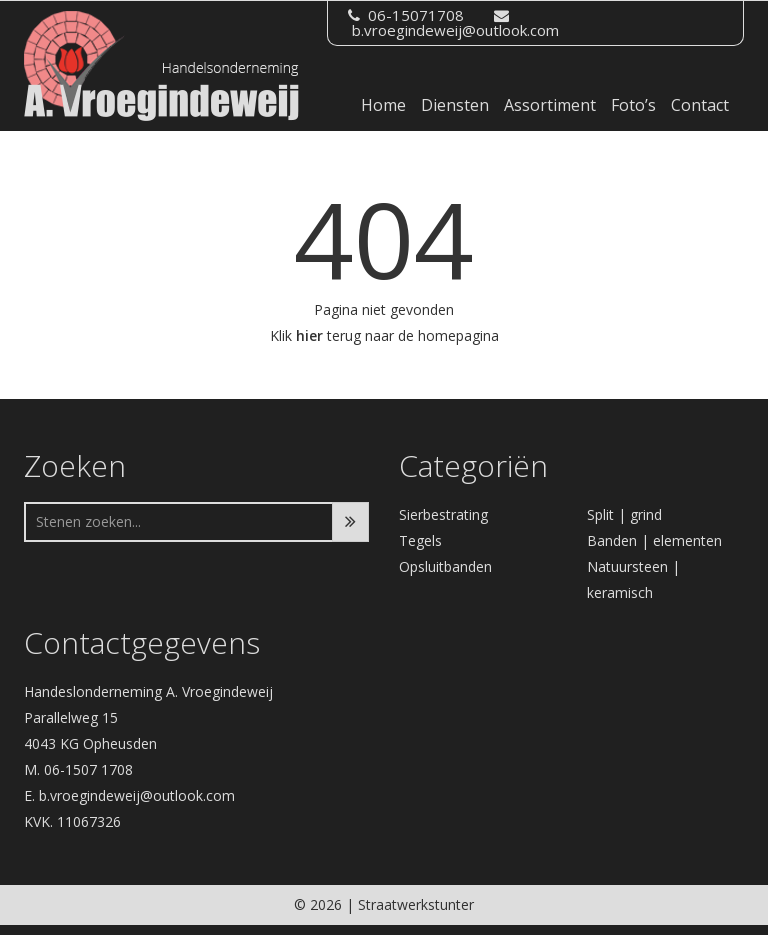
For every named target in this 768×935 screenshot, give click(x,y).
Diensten (455, 105)
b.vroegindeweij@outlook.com (455, 30)
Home (383, 105)
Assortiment (550, 105)
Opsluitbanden (445, 566)
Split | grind (624, 514)
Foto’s (633, 105)
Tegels (420, 540)
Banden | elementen (654, 540)
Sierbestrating (443, 514)
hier (309, 335)
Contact (700, 105)
